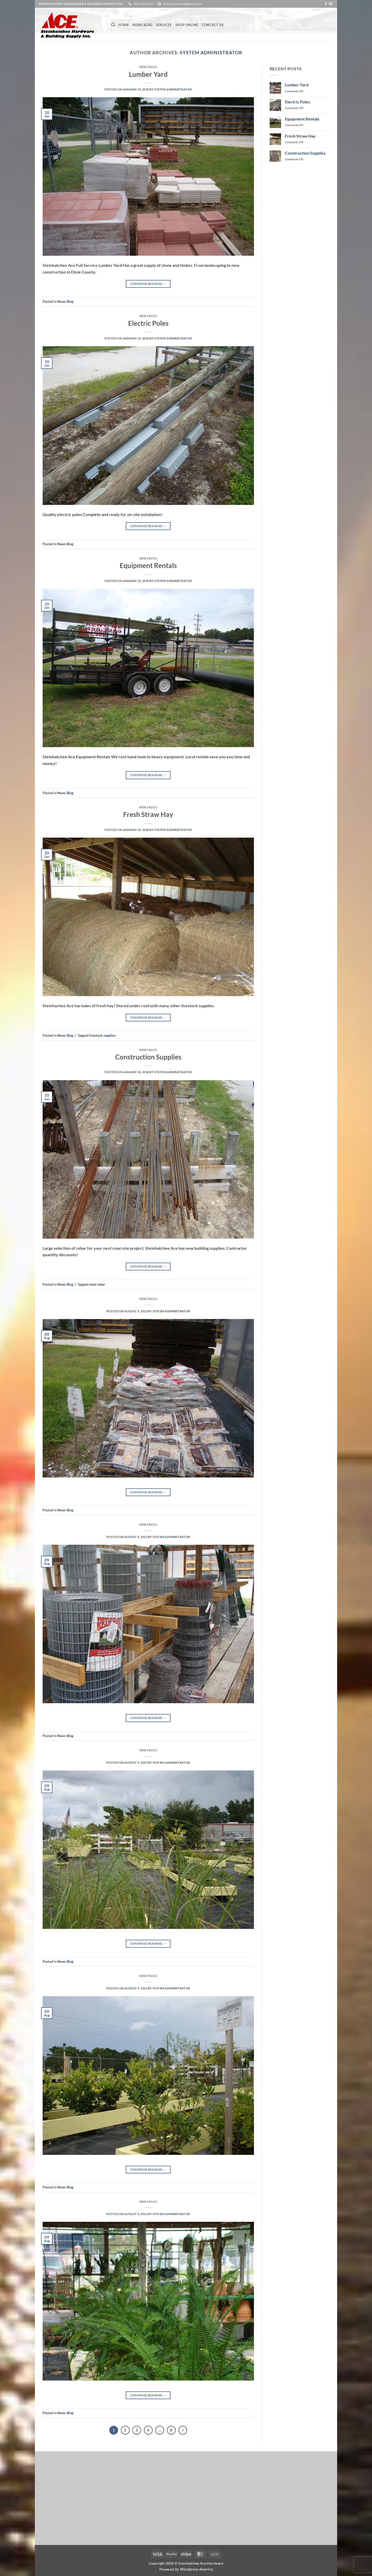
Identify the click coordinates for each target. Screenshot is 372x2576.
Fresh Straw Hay (148, 814)
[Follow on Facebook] (325, 4)
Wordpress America (196, 2569)
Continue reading (148, 283)
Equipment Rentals (148, 565)
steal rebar (97, 1284)
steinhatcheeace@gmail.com (182, 4)
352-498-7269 (143, 4)
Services (164, 25)
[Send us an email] (330, 4)
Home (124, 25)
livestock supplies (102, 1035)
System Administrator (211, 52)
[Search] (113, 25)
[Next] (183, 2430)
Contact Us (213, 25)
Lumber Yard (148, 74)
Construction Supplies (148, 1057)
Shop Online (186, 25)
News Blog (142, 25)
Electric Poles (148, 323)
